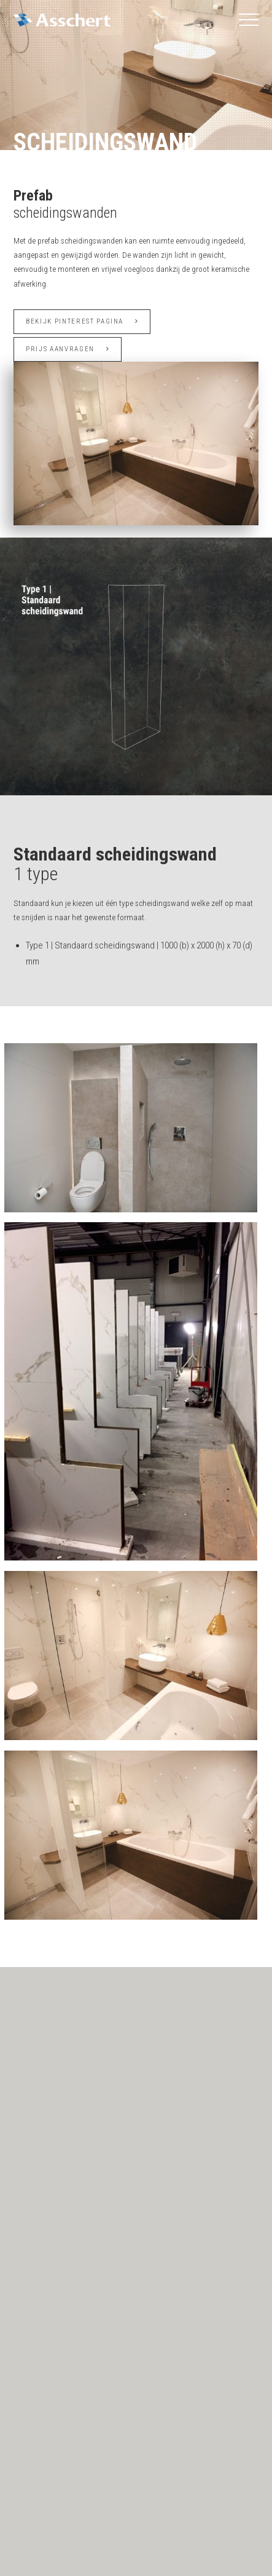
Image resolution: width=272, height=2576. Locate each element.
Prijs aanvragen (67, 349)
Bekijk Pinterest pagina (82, 321)
